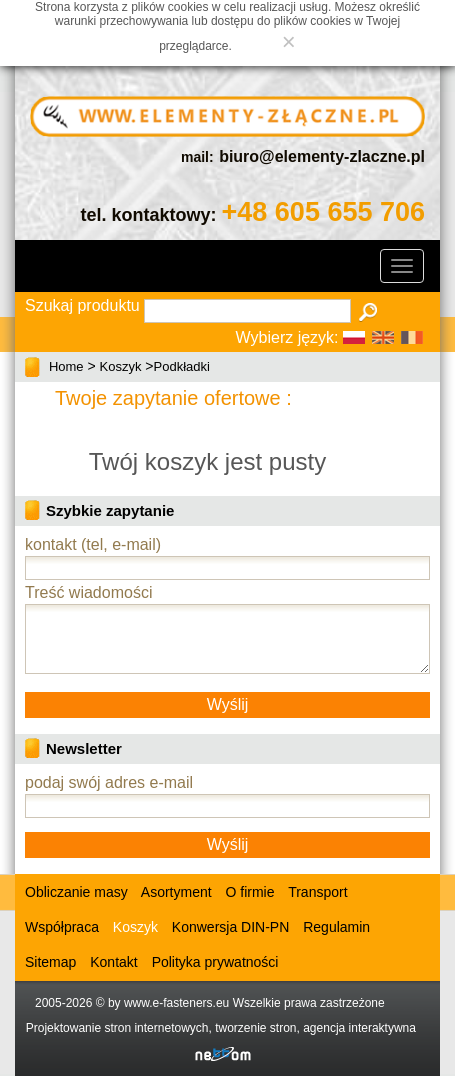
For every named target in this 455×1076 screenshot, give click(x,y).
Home (66, 366)
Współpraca (62, 927)
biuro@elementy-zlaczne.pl (322, 156)
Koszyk (121, 366)
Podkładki (182, 366)
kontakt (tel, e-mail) (93, 544)
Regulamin (336, 927)
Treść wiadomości (88, 592)
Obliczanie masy (76, 892)
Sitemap (50, 962)
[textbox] (247, 311)
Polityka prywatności (215, 962)
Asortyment (175, 892)
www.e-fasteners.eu (176, 1003)
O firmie (250, 892)
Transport (317, 892)
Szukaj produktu (82, 305)
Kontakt (113, 962)
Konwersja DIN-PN (230, 927)
